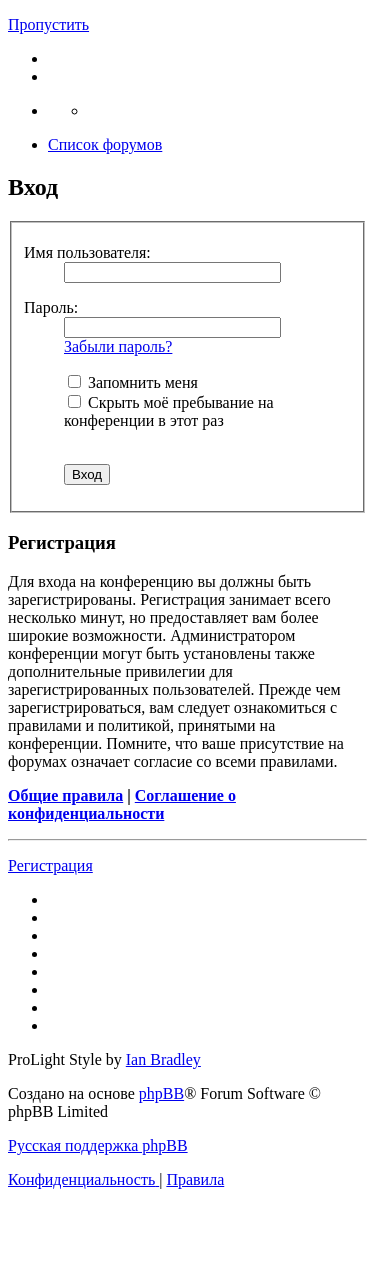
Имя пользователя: (87, 252)
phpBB (161, 1093)
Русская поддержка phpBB (98, 1145)
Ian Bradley (163, 1059)
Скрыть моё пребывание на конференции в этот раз (169, 411)
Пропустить (48, 24)
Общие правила (65, 795)
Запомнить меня (133, 382)
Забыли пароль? (118, 346)
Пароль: (51, 307)
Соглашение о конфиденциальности (122, 804)
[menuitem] (83, 1179)
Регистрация (50, 865)
